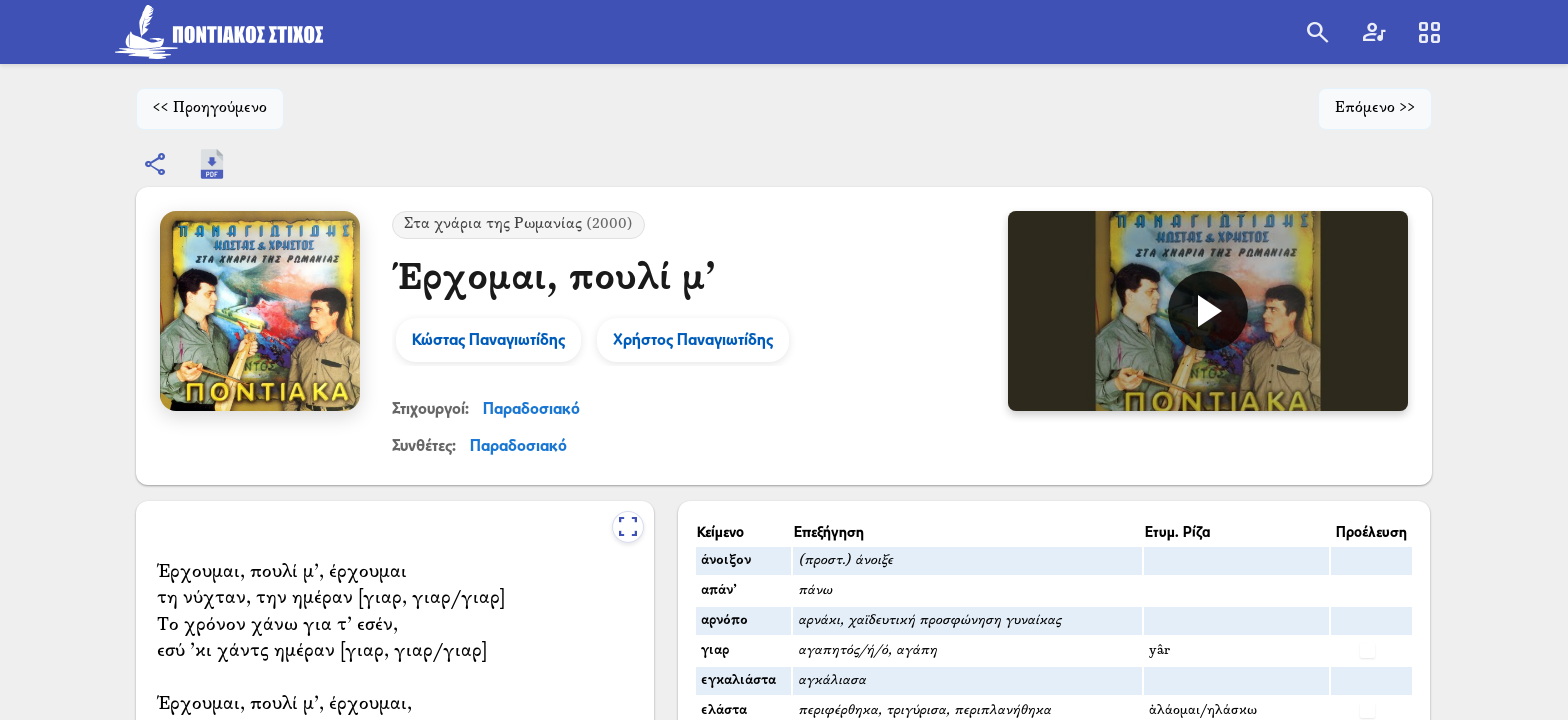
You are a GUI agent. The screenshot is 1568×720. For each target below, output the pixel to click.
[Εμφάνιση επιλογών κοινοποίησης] (156, 164)
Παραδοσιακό (531, 408)
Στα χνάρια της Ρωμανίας (518, 224)
